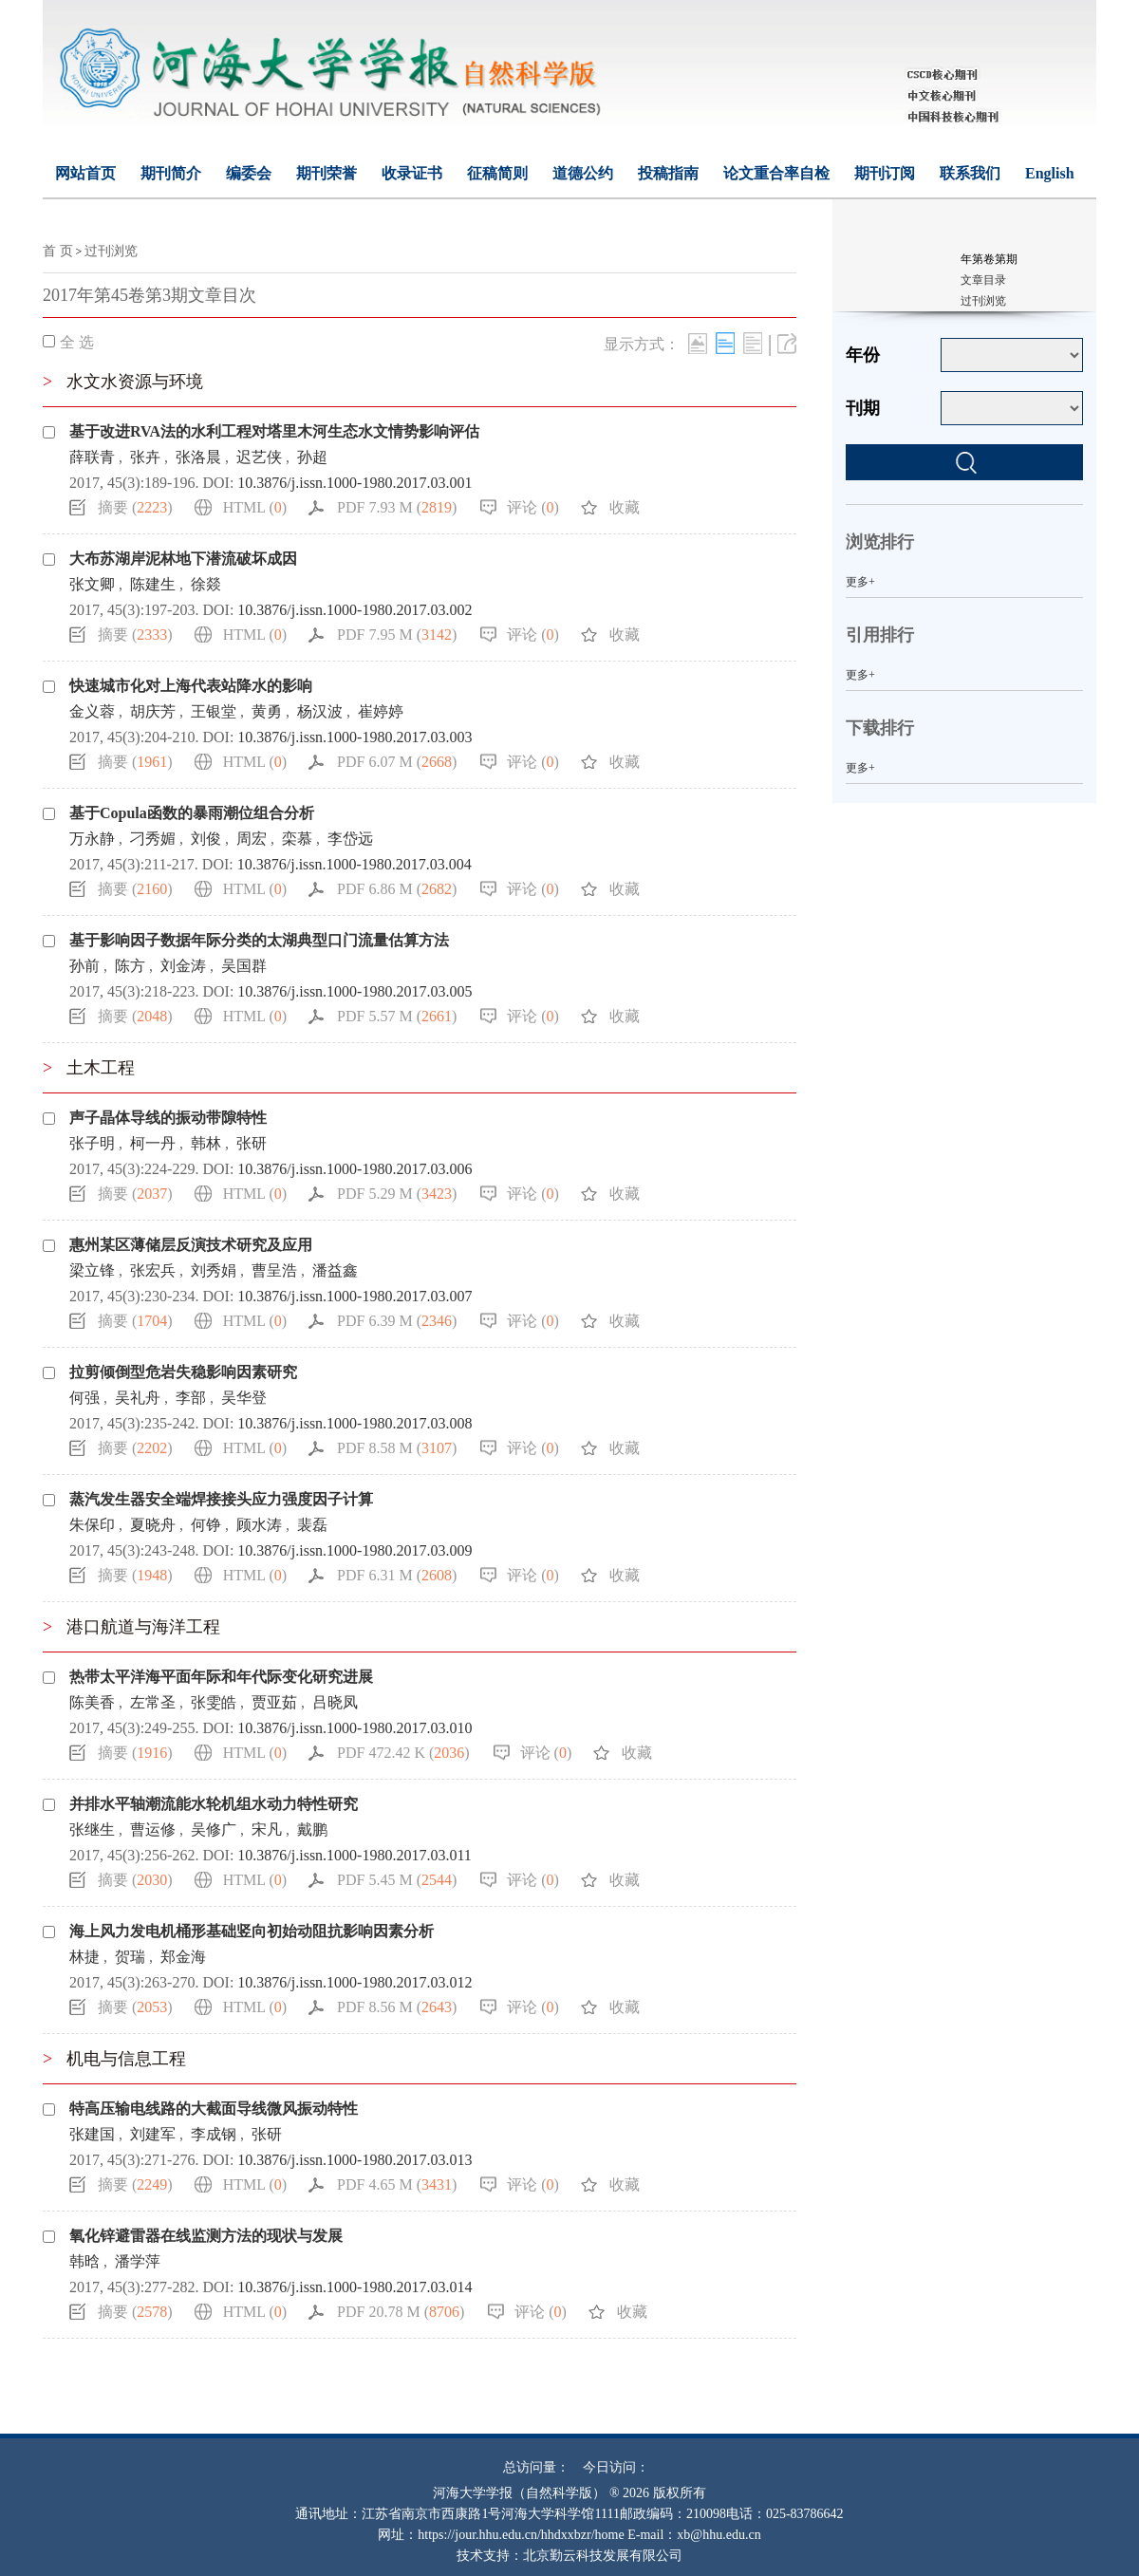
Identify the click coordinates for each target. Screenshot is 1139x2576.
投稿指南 (668, 173)
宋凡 (267, 1829)
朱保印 (92, 1525)
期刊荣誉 (326, 173)
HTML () (255, 507)
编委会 (248, 173)
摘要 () (135, 507)
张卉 (145, 457)
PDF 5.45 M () (397, 1880)
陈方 (130, 966)
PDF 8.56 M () (397, 2007)
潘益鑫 (335, 1270)
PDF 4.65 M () (397, 2184)
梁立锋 (92, 1270)
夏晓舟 (153, 1525)
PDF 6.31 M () (397, 1575)
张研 (251, 1143)
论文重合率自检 (776, 173)
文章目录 (983, 280)
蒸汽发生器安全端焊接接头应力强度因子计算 (221, 1499)
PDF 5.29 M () (397, 1193)
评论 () (533, 507)
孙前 (84, 966)
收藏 (624, 507)
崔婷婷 (380, 711)
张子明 (92, 1143)
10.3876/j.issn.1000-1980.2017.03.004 (354, 864)
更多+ (860, 581)
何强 (84, 1398)
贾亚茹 (274, 1702)
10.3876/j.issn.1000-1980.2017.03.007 (354, 1296)
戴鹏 (312, 1829)
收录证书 (412, 173)
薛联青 (92, 457)
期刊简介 (170, 173)
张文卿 (92, 584)
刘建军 (153, 2134)
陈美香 (92, 1702)
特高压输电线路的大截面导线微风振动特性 (213, 2108)
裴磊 (312, 1525)
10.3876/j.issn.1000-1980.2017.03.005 (354, 991)
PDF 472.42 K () (403, 1753)
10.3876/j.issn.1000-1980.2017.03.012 (354, 1982)
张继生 (92, 1829)
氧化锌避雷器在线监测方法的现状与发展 (206, 2236)
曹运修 (153, 1829)
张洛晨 (198, 457)
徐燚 (206, 584)
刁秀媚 (153, 839)
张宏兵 (153, 1270)
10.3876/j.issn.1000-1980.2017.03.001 (354, 483)
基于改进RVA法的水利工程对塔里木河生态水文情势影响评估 (274, 431)
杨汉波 (320, 711)
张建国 (92, 2134)
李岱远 (350, 839)
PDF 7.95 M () (397, 634)
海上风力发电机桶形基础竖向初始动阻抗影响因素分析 (251, 1931)
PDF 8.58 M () (397, 1448)
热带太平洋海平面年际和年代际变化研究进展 (221, 1677)
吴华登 (244, 1398)
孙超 (312, 457)
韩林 (206, 1143)
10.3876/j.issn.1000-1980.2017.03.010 (354, 1728)
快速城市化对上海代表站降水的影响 (190, 686)
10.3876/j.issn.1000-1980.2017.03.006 (354, 1169)
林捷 (84, 1957)
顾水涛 (259, 1525)
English (1049, 173)
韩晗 (84, 2261)
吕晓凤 (335, 1702)
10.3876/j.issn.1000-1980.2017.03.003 (354, 737)
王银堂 (213, 711)
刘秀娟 (213, 1270)
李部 (191, 1398)
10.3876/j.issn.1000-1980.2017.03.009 (354, 1550)
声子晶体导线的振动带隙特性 (168, 1118)
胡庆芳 (153, 711)
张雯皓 (213, 1702)
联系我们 (970, 173)
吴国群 (244, 966)
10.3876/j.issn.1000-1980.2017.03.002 (354, 610)
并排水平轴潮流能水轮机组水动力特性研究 (213, 1804)
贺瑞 (130, 1957)
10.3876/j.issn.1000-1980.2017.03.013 (354, 2160)
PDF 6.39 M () (397, 1321)
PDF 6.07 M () (397, 762)
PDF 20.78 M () (400, 2312)
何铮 (206, 1525)
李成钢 (213, 2134)
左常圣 (153, 1702)
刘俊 (206, 839)
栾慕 (297, 839)
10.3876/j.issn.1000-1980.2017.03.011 (354, 1855)
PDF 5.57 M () (397, 1016)
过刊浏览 (111, 251)
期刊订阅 (884, 173)
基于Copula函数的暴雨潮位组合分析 (191, 813)
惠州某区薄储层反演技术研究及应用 (190, 1245)
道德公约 (582, 173)
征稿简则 (497, 173)
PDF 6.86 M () (397, 889)
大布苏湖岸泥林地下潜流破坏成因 (183, 559)
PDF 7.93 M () (397, 507)
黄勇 (267, 711)
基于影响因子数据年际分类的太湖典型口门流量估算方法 (259, 940)
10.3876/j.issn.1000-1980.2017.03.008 (354, 1423)
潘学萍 (137, 2261)
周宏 (251, 839)
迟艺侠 (259, 457)
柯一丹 (153, 1143)
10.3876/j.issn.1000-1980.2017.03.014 (354, 2287)
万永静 (92, 839)
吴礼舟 (137, 1398)
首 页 (58, 251)
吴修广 (213, 1829)
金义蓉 (92, 711)
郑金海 (183, 1957)
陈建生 (153, 584)
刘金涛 (183, 966)
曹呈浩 (274, 1270)
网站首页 (85, 173)
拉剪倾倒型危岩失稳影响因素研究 (183, 1372)
